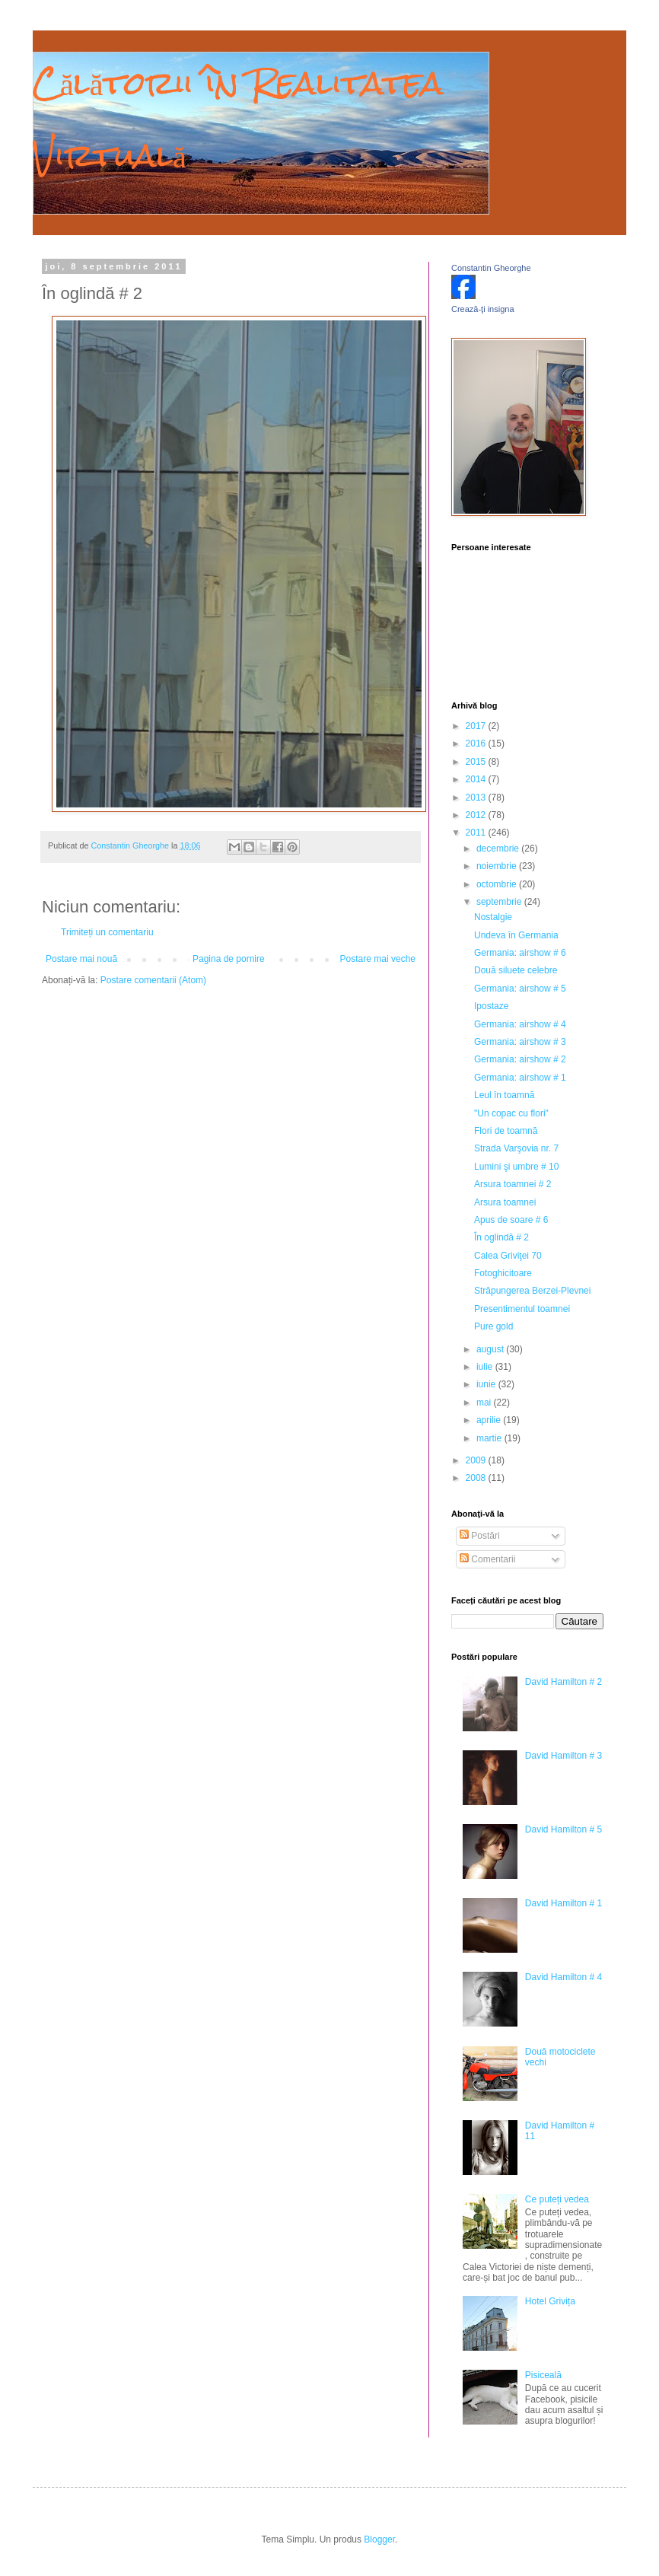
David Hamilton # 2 (563, 1681)
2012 (477, 815)
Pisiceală (543, 2375)
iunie (487, 1384)
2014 (477, 779)
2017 (477, 726)
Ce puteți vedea (557, 2199)
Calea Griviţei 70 (508, 1255)
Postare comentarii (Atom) (153, 980)
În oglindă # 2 (501, 1237)
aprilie (489, 1420)
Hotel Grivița (550, 2301)
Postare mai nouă (81, 959)
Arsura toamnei (505, 1202)
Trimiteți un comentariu (107, 932)
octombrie (497, 884)
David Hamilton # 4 (563, 1977)
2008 (477, 1478)
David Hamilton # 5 (563, 1829)
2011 (477, 832)
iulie (485, 1366)
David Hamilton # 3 (563, 1755)
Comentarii (487, 1559)
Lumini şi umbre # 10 (516, 1166)
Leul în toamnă (504, 1095)
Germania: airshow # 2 (520, 1059)
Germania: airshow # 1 (520, 1077)
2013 (477, 797)
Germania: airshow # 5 (520, 988)
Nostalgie (493, 917)
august (491, 1349)
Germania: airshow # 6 (520, 952)
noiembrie (497, 866)
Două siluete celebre (515, 970)
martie (490, 1438)
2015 (477, 761)
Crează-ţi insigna (482, 309)
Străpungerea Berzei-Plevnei (532, 1290)
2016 (477, 743)
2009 (477, 1460)
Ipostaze (491, 1006)
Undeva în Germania (516, 935)
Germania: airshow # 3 (520, 1041)
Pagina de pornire (229, 959)
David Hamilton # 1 (563, 1903)
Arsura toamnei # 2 (512, 1184)
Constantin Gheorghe (491, 267)
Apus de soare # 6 (511, 1220)
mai (485, 1402)
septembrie (500, 901)
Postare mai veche (377, 959)
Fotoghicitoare (503, 1273)
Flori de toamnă (505, 1131)
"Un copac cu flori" (511, 1113)
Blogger (379, 2539)
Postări (480, 1535)
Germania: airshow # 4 (520, 1024)
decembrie (498, 848)
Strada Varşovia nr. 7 (516, 1148)
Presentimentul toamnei (522, 1309)
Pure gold (493, 1326)
